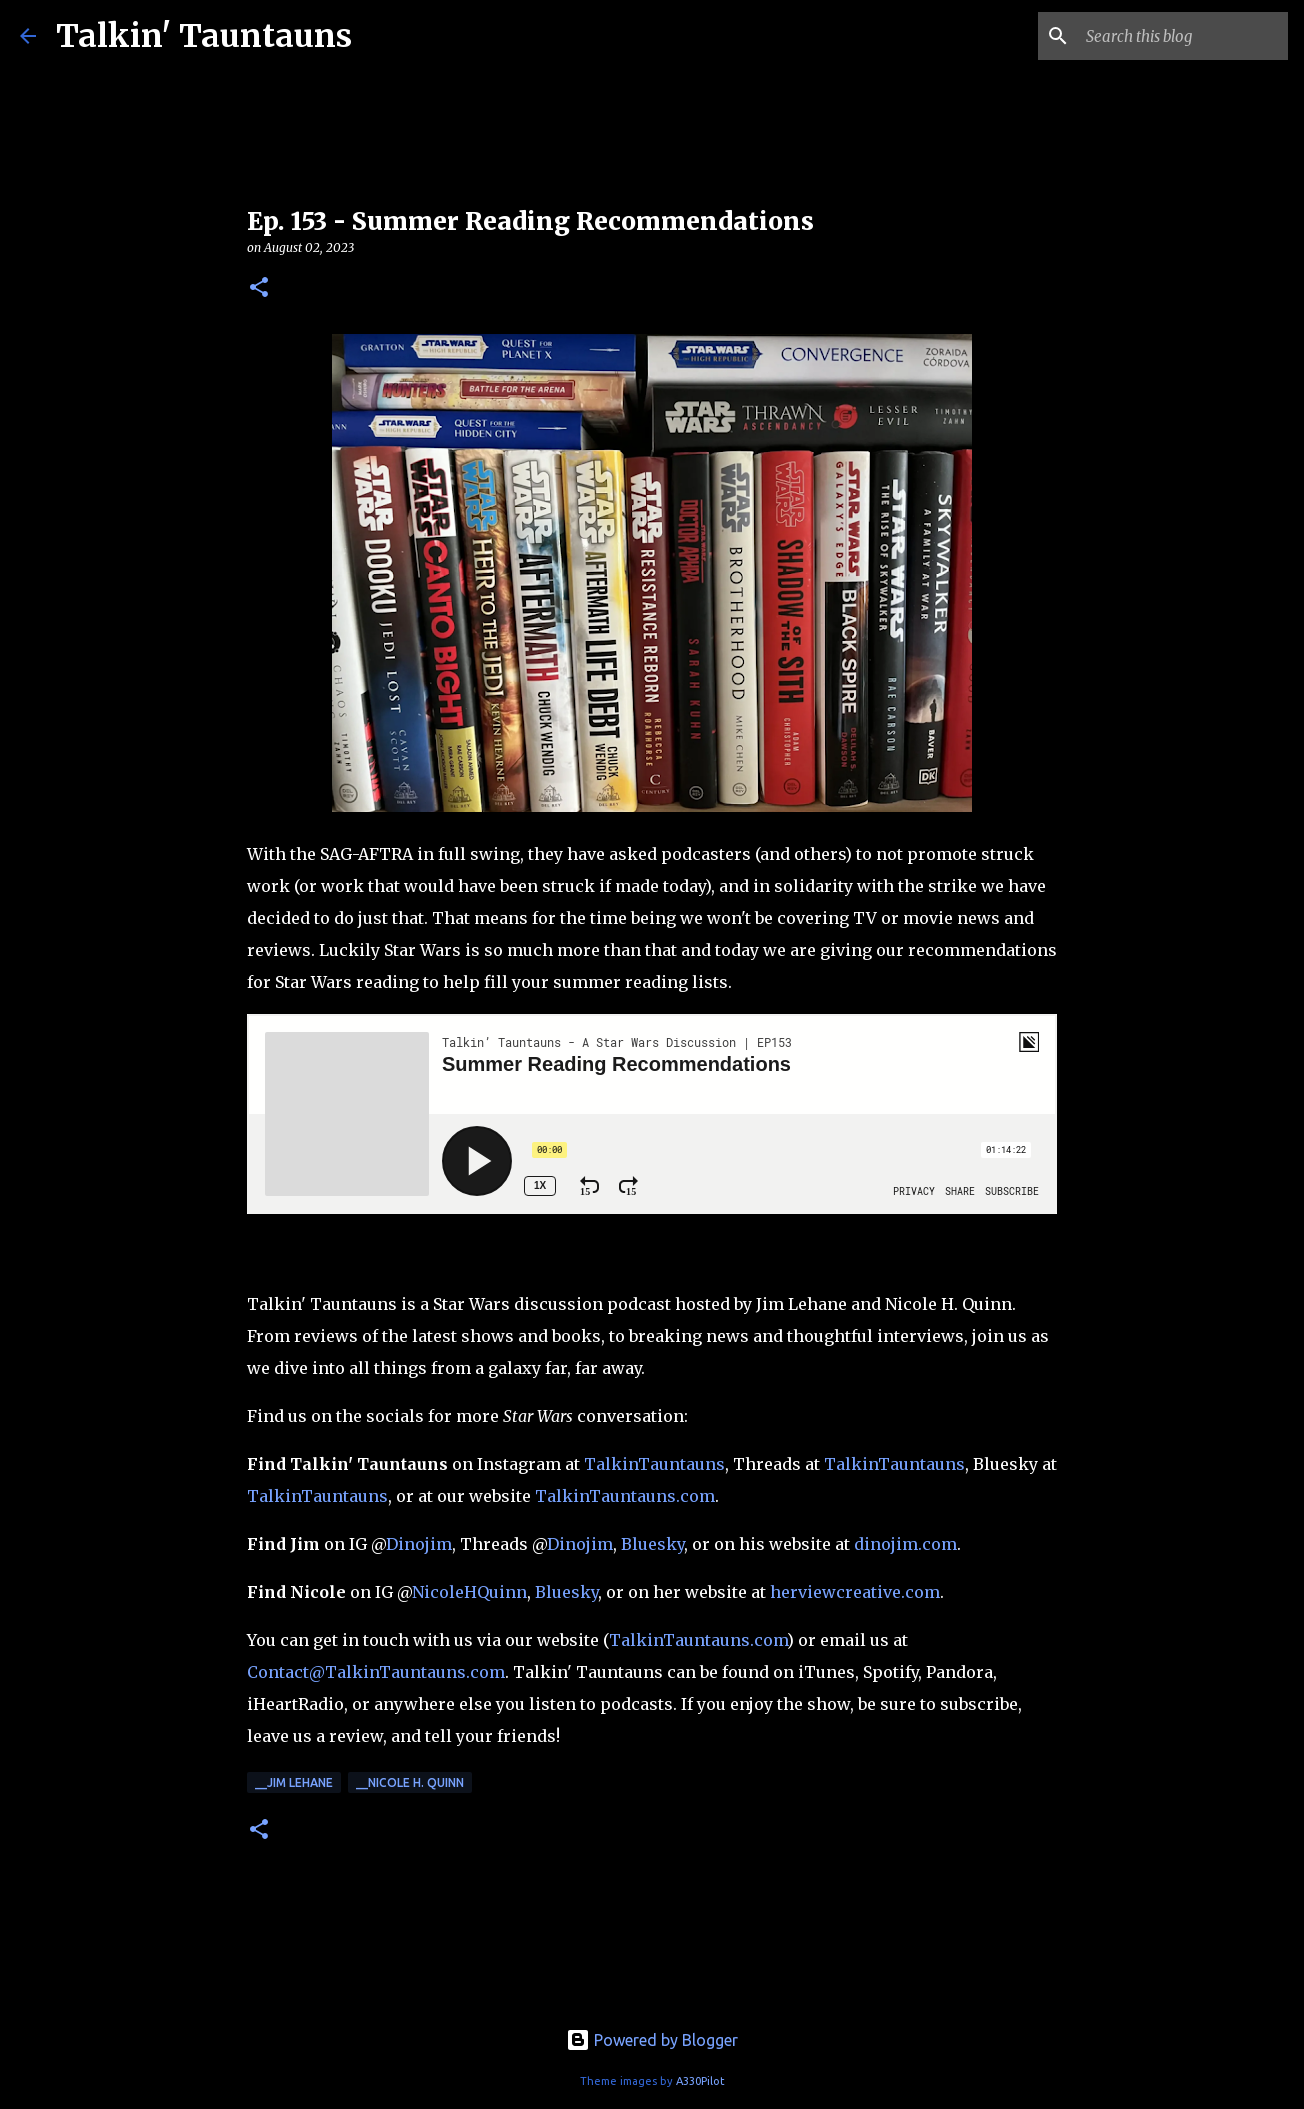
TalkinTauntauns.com (625, 1496)
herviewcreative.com (855, 1592)
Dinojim (419, 1544)
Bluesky (652, 1544)
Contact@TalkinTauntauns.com (376, 1672)
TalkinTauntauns (654, 1464)
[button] (259, 288)
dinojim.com (905, 1544)
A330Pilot (700, 2081)
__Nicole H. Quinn (410, 1782)
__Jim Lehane (294, 1782)
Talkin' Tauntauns (204, 36)
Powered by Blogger (652, 2040)
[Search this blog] (1183, 36)
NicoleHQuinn (469, 1592)
